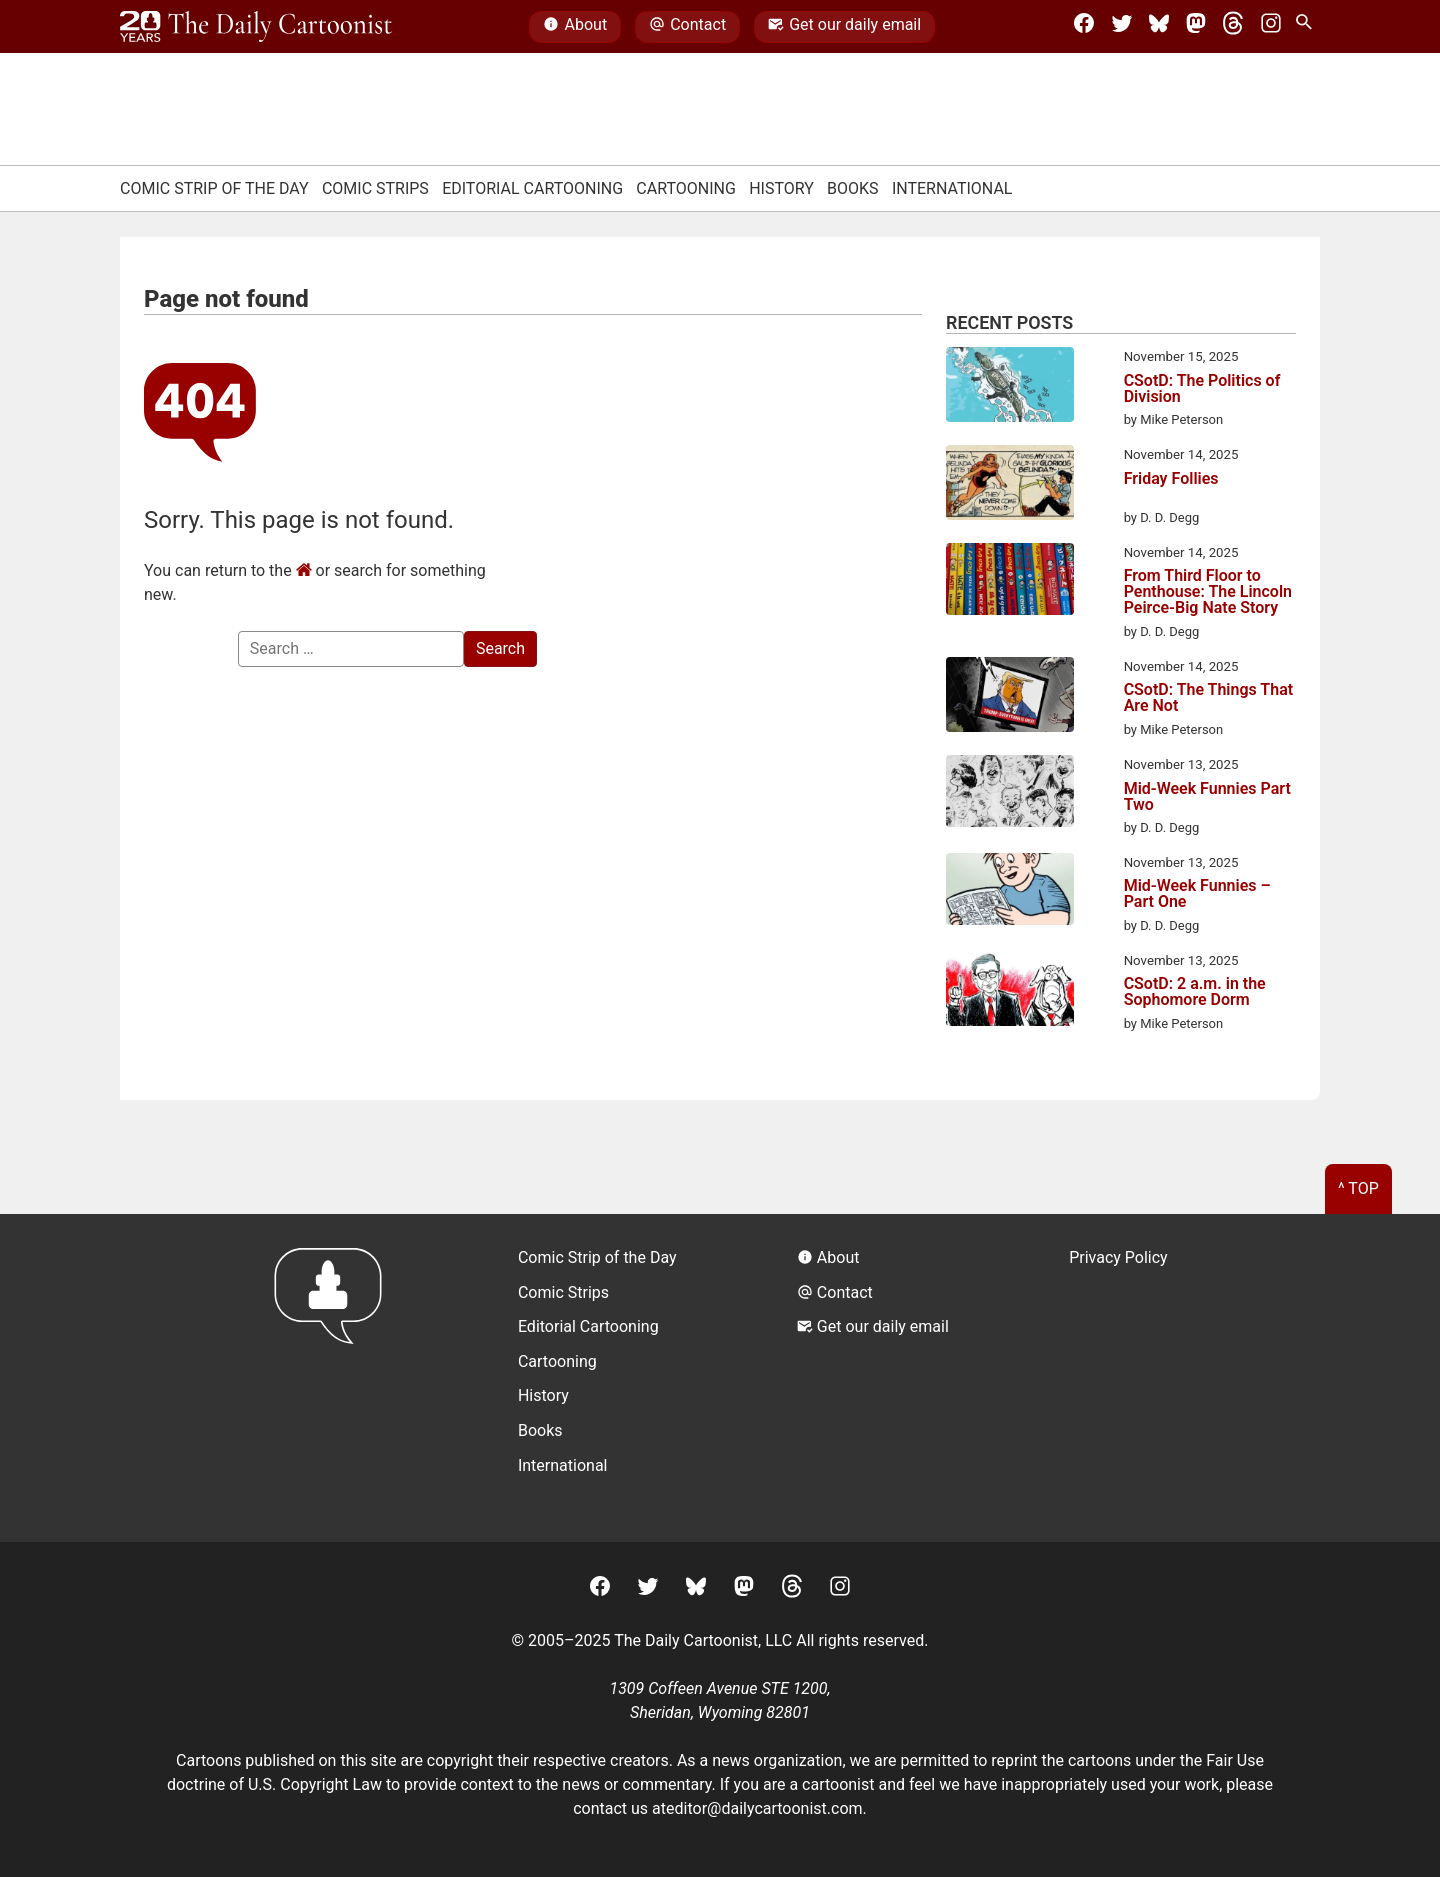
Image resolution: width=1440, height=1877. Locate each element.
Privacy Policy (1118, 1257)
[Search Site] (1308, 27)
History (781, 188)
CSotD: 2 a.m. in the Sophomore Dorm (1195, 992)
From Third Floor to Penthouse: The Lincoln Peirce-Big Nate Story (1208, 592)
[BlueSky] (1159, 27)
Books (853, 188)
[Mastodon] (1196, 27)
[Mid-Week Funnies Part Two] (1010, 794)
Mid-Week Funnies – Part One (1197, 894)
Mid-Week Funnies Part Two (1207, 797)
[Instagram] (1271, 27)
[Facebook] (1084, 27)
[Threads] (1233, 27)
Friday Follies (1171, 479)
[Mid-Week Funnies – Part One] (1010, 892)
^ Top (1358, 1188)
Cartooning (686, 188)
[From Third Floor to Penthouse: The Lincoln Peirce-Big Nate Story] (1010, 582)
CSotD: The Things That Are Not (1208, 698)
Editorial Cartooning (532, 188)
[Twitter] (1122, 27)
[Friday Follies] (1010, 486)
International (952, 188)
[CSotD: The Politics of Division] (1010, 388)
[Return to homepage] (334, 1377)
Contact (687, 27)
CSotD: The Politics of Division (1202, 389)
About (575, 27)
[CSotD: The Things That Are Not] (1010, 698)
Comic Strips (375, 188)
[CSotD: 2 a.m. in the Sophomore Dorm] (1010, 992)
